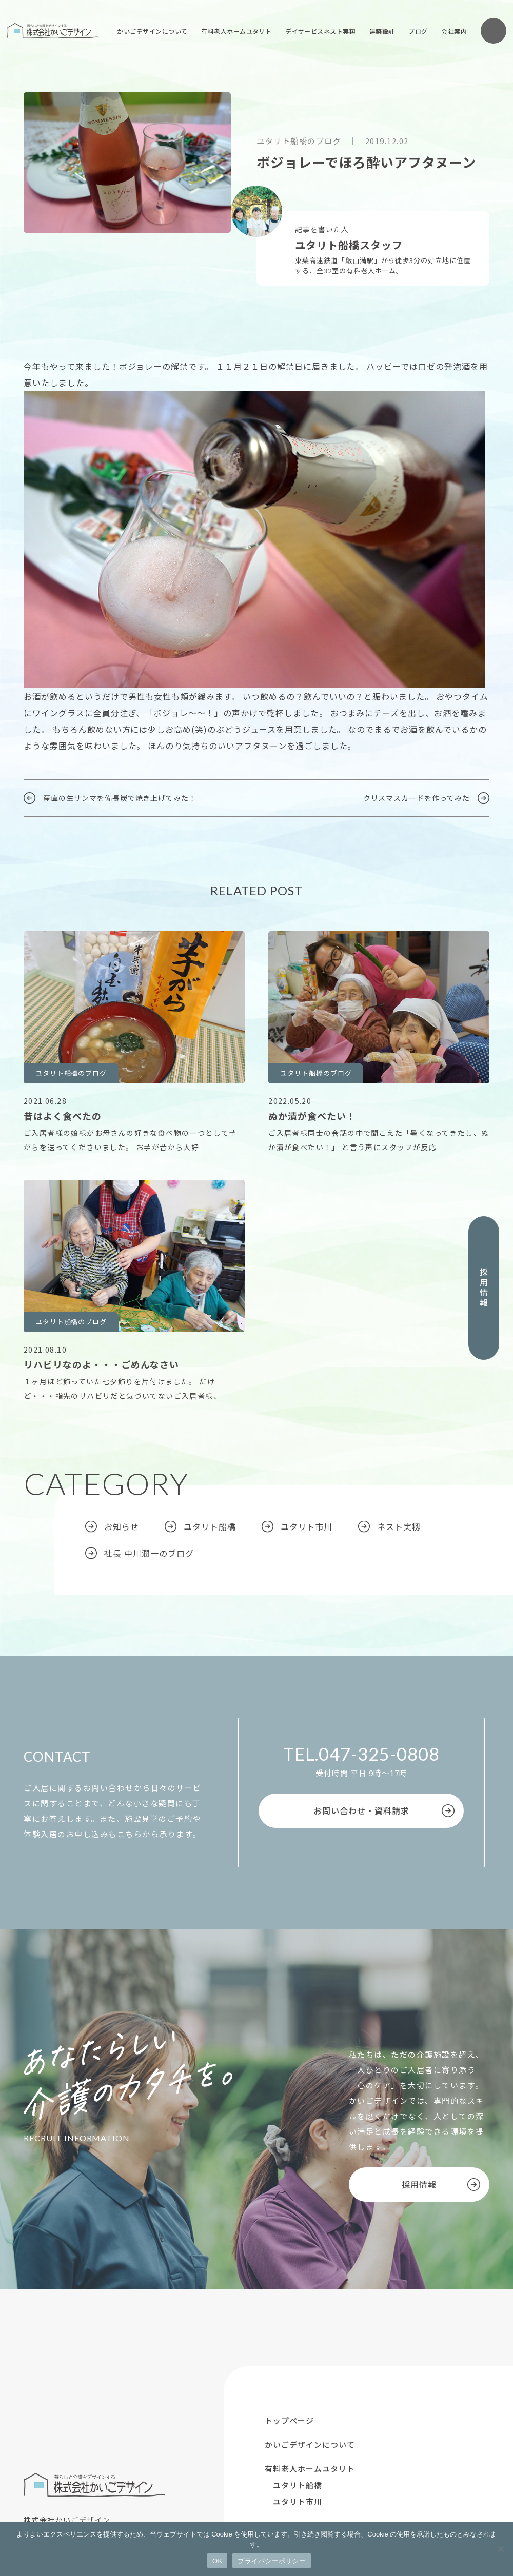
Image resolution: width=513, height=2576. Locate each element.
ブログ (417, 31)
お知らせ (121, 1526)
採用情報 (484, 1288)
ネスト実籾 (399, 1526)
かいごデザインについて (152, 31)
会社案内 (454, 31)
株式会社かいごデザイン (53, 30)
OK (217, 2561)
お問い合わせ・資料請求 (361, 1810)
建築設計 (382, 31)
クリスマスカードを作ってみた (416, 798)
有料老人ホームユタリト (236, 31)
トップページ (289, 2420)
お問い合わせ (493, 31)
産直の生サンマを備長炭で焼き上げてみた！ (119, 798)
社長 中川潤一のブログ (149, 1553)
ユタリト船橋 (210, 1526)
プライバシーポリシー (272, 2561)
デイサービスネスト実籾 (320, 31)
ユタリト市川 (307, 1526)
